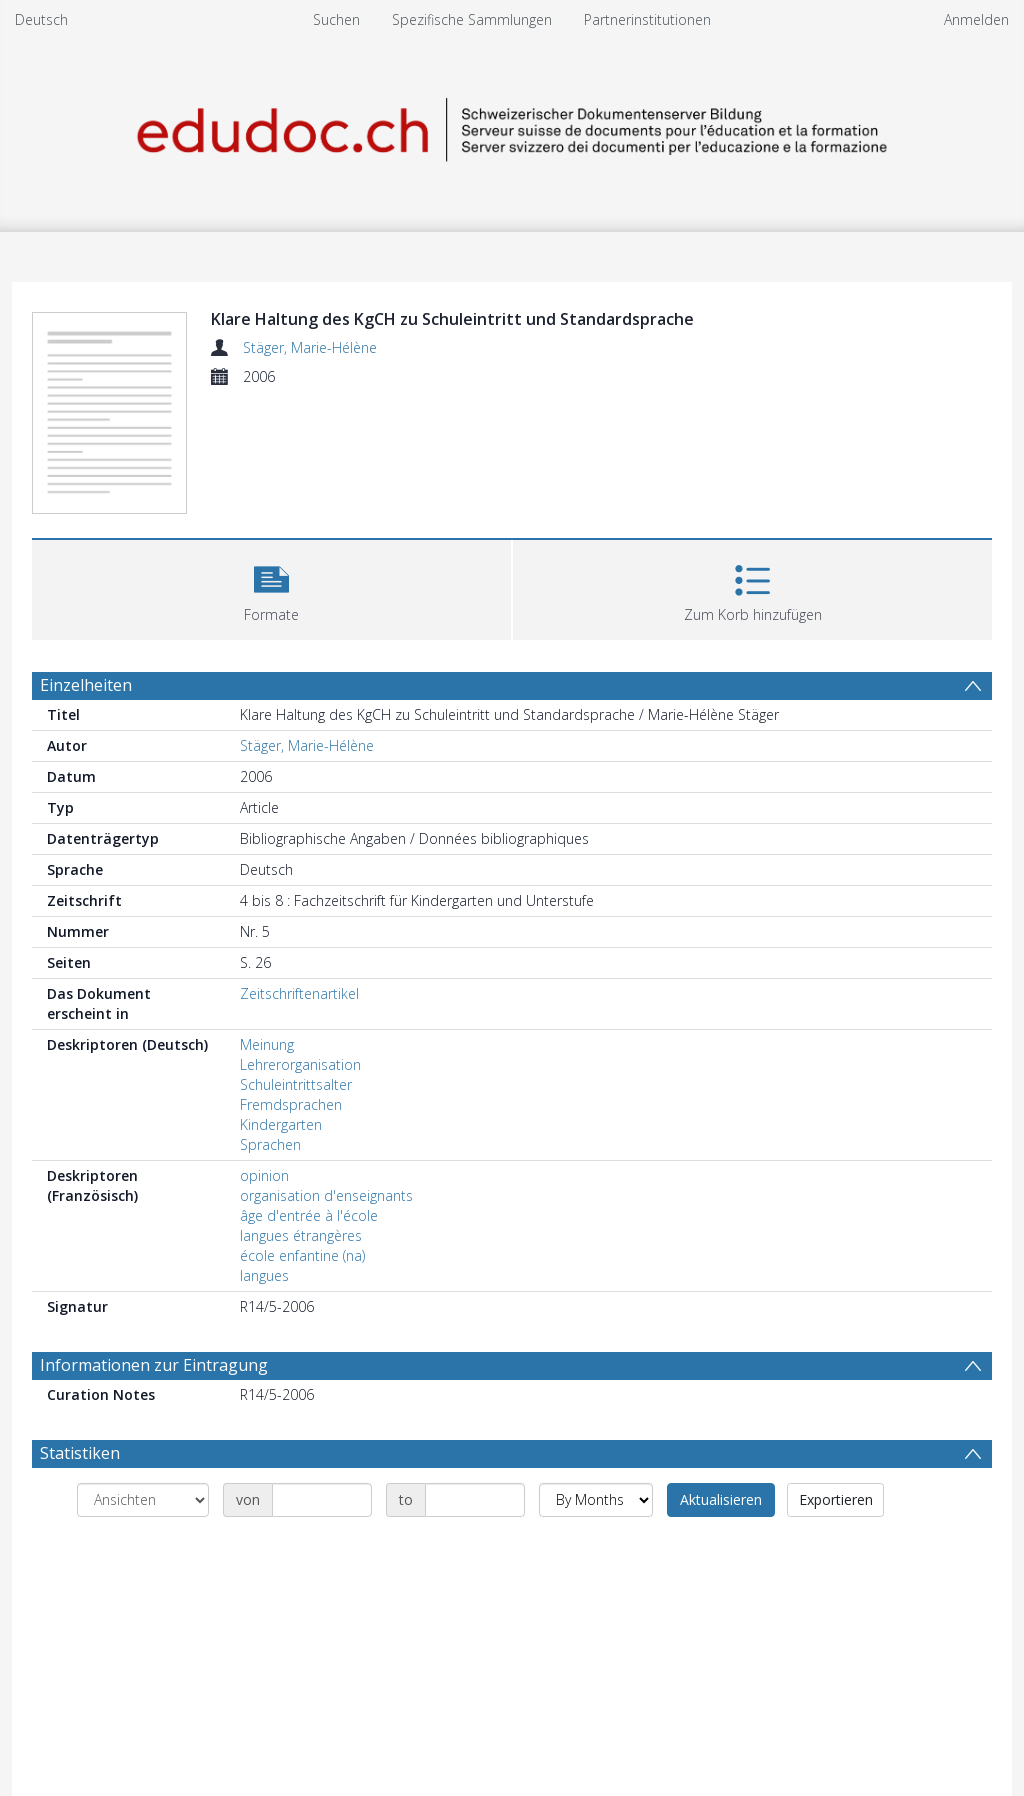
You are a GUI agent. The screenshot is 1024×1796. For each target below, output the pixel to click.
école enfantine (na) (302, 1255)
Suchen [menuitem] (336, 19)
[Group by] (143, 1500)
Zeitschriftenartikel (299, 993)
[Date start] (322, 1500)
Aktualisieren (721, 1499)
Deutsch (41, 19)
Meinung (267, 1044)
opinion (264, 1175)
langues (264, 1275)
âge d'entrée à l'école (309, 1215)
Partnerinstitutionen (647, 19)
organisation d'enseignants (326, 1195)
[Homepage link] (512, 126)
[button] (271, 587)
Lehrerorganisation (300, 1064)
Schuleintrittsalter (296, 1084)
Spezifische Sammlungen (472, 19)
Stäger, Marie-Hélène (310, 347)
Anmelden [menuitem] (976, 19)
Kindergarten (281, 1124)
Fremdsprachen (291, 1104)
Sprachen (270, 1144)
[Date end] (475, 1500)
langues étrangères (301, 1235)
